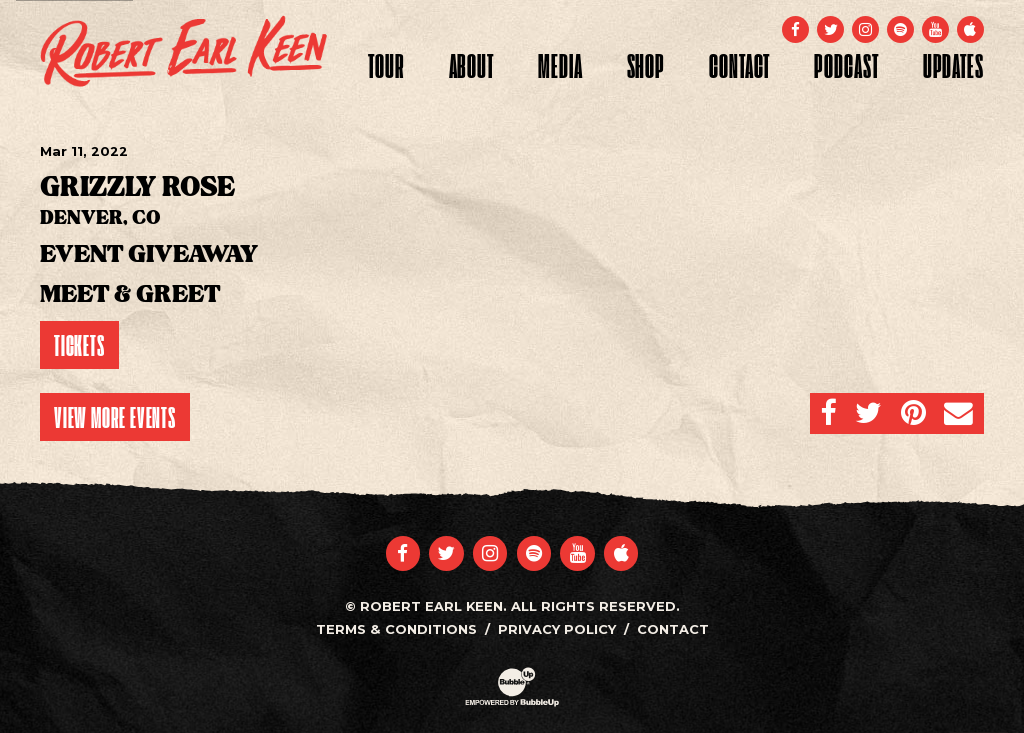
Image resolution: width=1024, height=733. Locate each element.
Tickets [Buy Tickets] (79, 345)
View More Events (115, 417)
